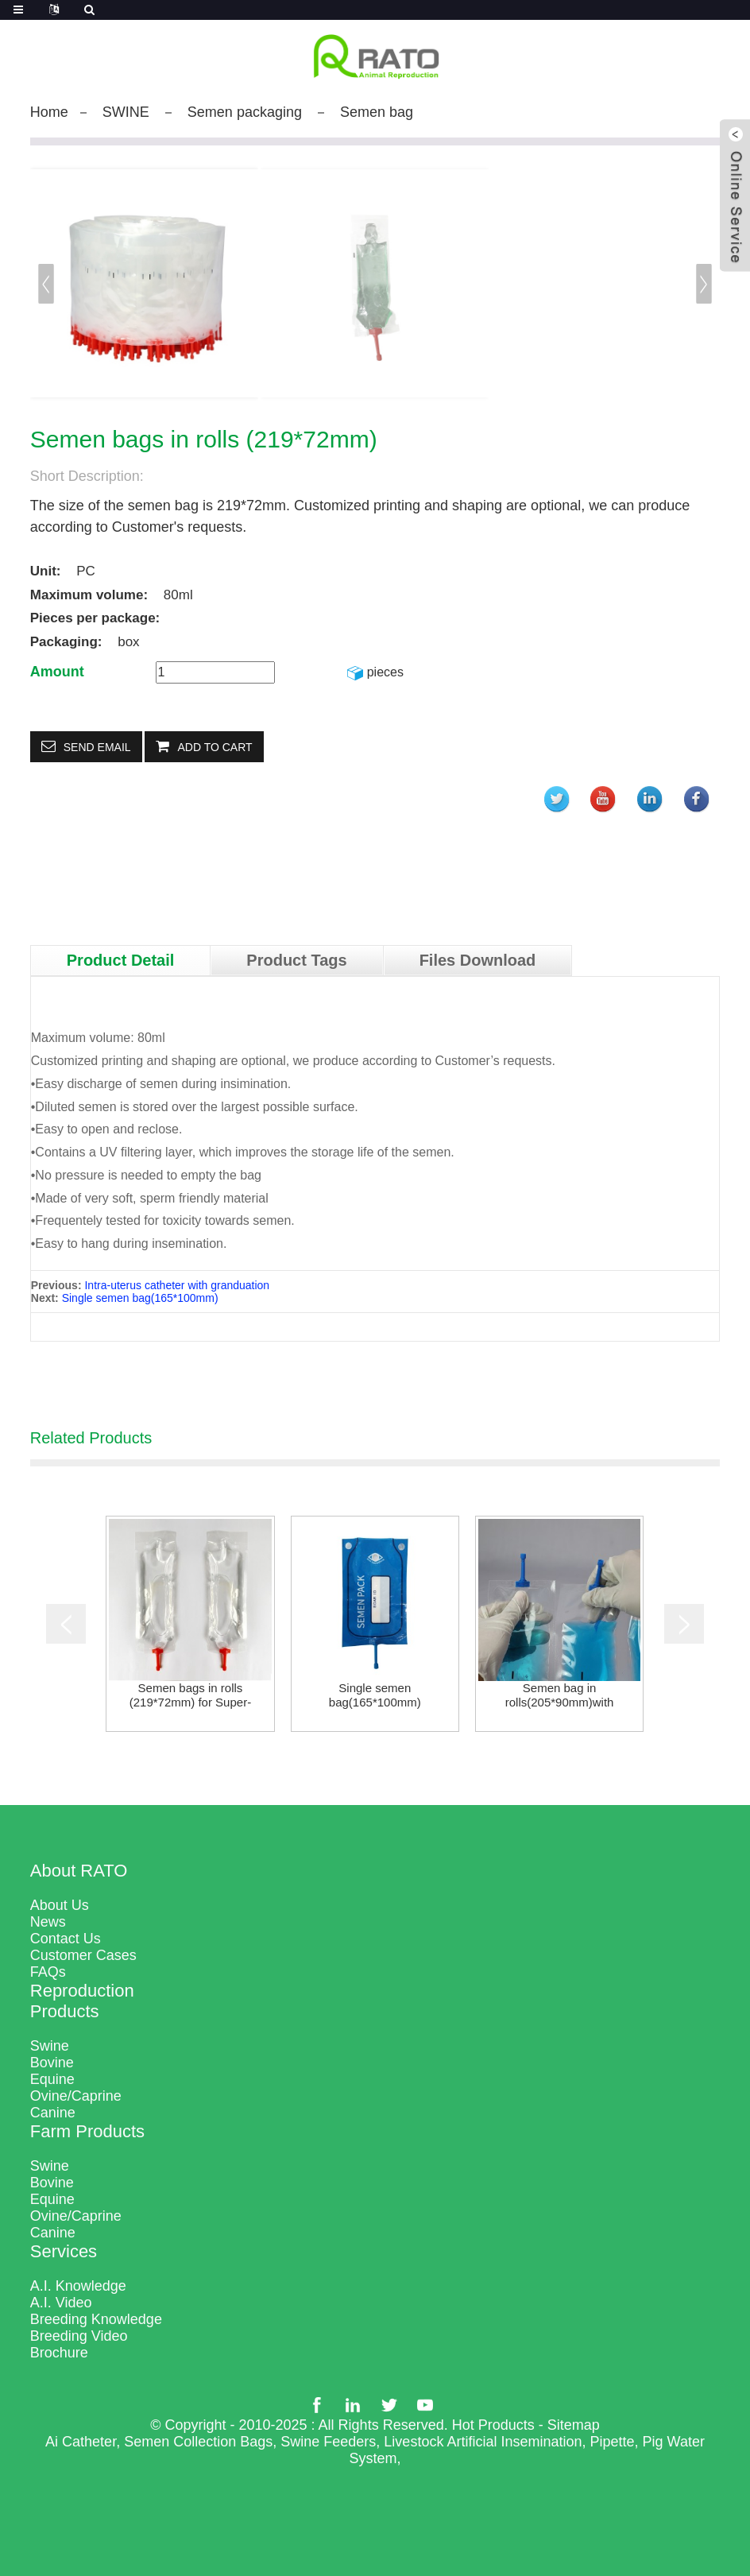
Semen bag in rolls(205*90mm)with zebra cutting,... (559, 1695)
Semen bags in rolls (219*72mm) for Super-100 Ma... (190, 1695)
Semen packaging (245, 112)
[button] (704, 284)
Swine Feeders (328, 2442)
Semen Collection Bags (198, 2442)
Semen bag (376, 112)
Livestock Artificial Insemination (483, 2442)
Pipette (612, 2442)
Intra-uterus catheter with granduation (176, 1285)
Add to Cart (214, 747)
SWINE (125, 112)
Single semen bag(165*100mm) (140, 1298)
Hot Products (493, 2425)
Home (49, 112)
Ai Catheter (80, 2442)
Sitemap (573, 2425)
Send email (97, 747)
